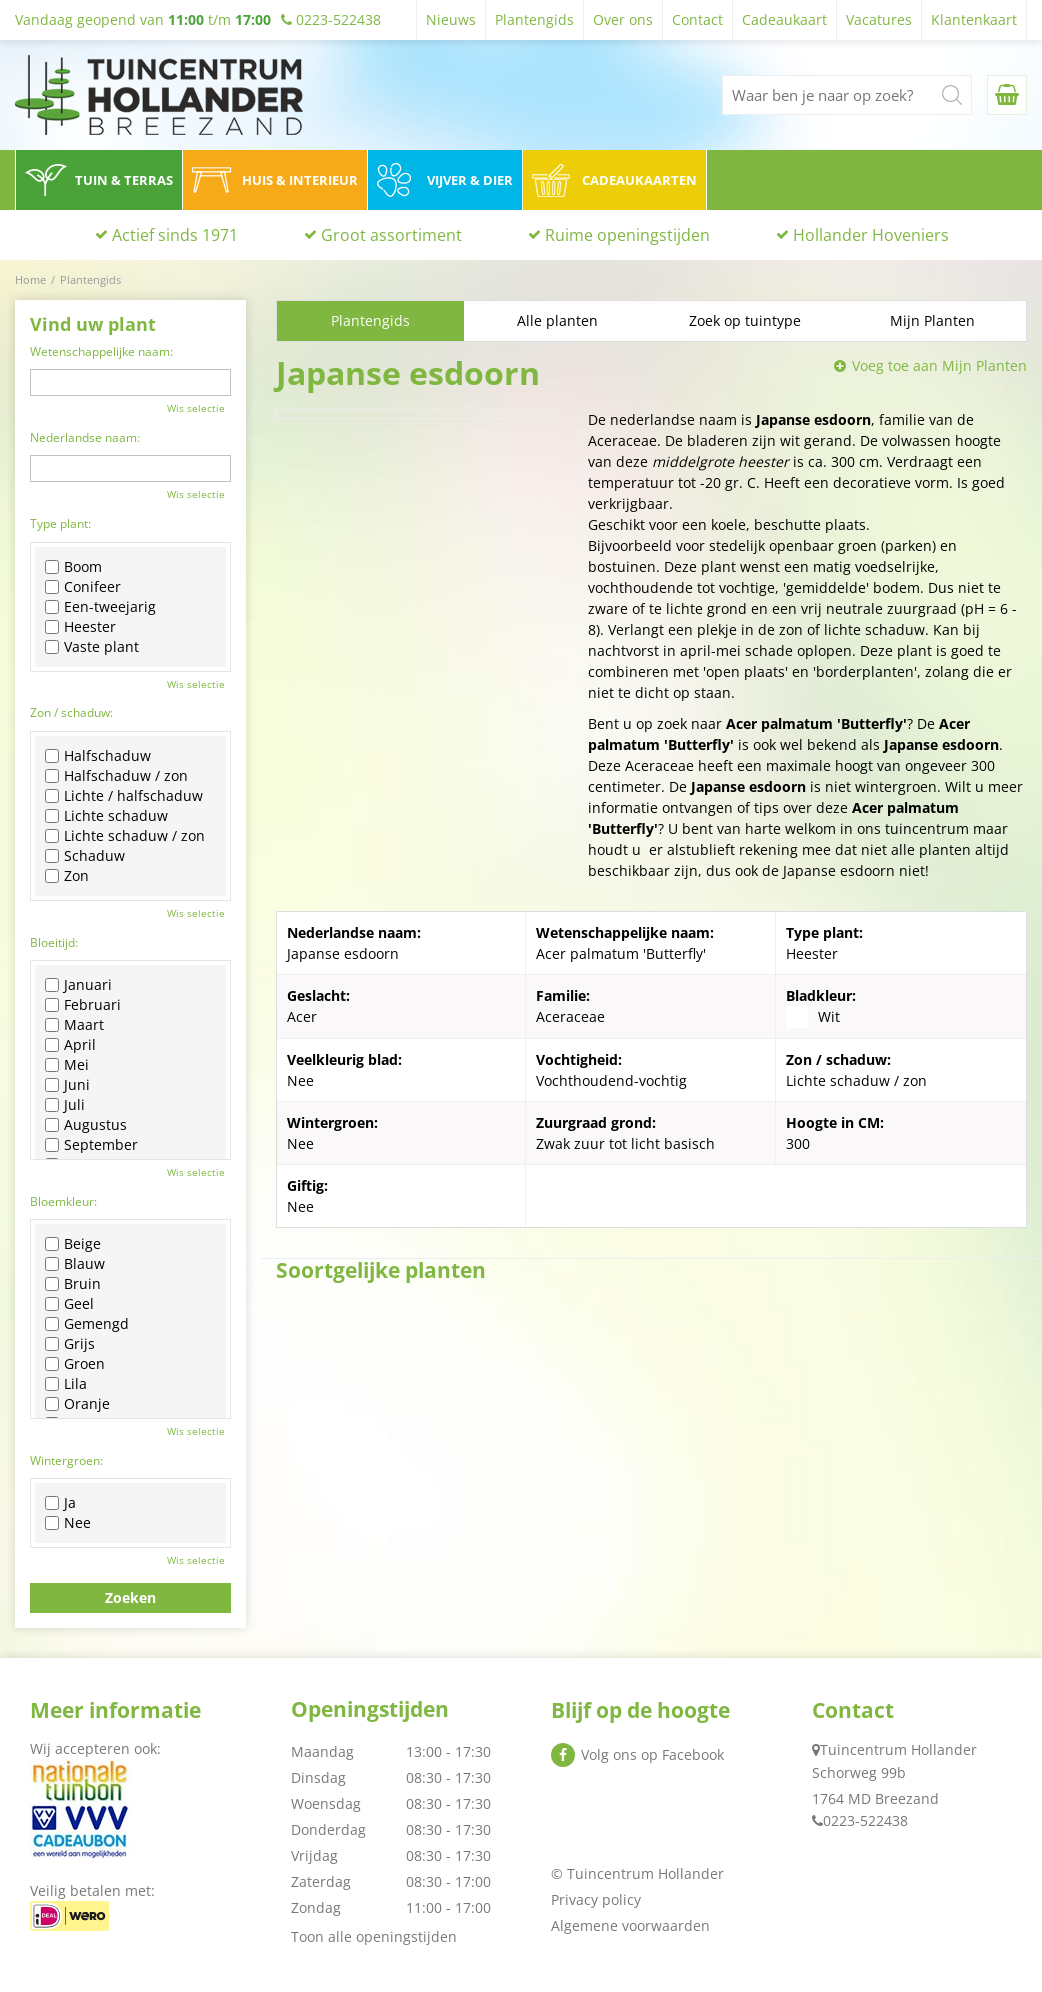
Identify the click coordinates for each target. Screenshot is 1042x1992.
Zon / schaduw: (71, 712)
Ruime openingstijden (627, 235)
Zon (67, 876)
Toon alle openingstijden (374, 1936)
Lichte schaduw (106, 816)
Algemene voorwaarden (630, 1925)
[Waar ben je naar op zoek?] (847, 95)
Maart (74, 1025)
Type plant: (60, 523)
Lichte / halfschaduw (124, 796)
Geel (69, 1304)
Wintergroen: (66, 1460)
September (91, 1145)
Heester (80, 627)
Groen (75, 1364)
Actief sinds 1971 (175, 235)
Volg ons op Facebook (652, 1754)
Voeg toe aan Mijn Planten (939, 365)
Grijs (70, 1344)
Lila (66, 1384)
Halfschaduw (98, 756)
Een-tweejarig (100, 607)
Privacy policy (596, 1899)
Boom (73, 567)
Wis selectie (196, 408)
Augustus (86, 1125)
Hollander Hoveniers (871, 235)
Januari (78, 985)
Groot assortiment (391, 235)
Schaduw (85, 856)
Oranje (77, 1404)
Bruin (73, 1284)
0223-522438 (865, 1820)
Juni (67, 1085)
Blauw (75, 1264)
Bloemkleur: (63, 1201)
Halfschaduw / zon (116, 776)
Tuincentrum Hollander (898, 1749)
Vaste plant (92, 647)
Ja (60, 1503)
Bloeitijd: (54, 942)
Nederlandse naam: (85, 437)
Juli (65, 1105)
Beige (73, 1244)
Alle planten (557, 320)
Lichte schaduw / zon (125, 836)
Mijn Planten (932, 320)
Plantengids (370, 320)
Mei (67, 1065)
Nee (68, 1523)
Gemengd (87, 1324)
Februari (83, 1005)
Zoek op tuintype (745, 320)
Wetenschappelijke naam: (101, 351)
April (70, 1045)
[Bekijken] (1007, 95)
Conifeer (83, 587)
